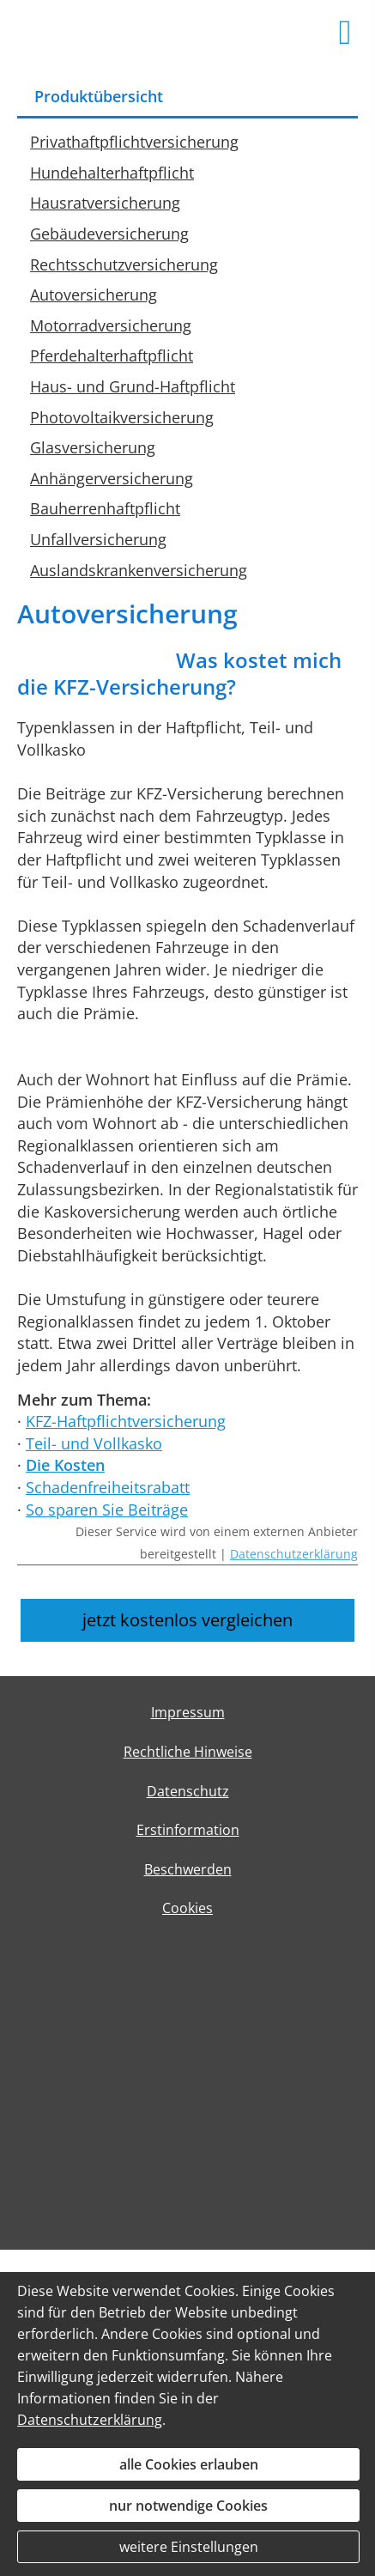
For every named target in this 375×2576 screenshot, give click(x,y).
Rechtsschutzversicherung (124, 264)
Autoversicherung (93, 294)
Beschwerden (188, 1869)
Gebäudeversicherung (109, 233)
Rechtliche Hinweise (188, 1751)
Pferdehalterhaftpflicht (111, 355)
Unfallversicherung (98, 539)
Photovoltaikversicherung (122, 417)
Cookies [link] (187, 1908)
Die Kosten (65, 1465)
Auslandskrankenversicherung (138, 570)
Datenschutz (188, 1791)
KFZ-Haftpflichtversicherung (126, 1421)
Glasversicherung (92, 447)
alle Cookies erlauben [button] (188, 2464)
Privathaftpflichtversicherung (134, 141)
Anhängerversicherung (111, 478)
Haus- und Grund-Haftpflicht (132, 386)
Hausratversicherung (105, 202)
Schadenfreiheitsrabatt (108, 1487)
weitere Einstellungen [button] (188, 2546)
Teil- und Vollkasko (94, 1443)
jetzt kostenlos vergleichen (187, 1619)
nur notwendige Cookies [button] (188, 2505)
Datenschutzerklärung (294, 1554)
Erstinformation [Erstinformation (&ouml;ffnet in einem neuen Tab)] (187, 1829)
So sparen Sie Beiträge (107, 1509)
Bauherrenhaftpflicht (105, 508)
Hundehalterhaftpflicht (112, 172)
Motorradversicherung (110, 325)
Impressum (188, 1712)
